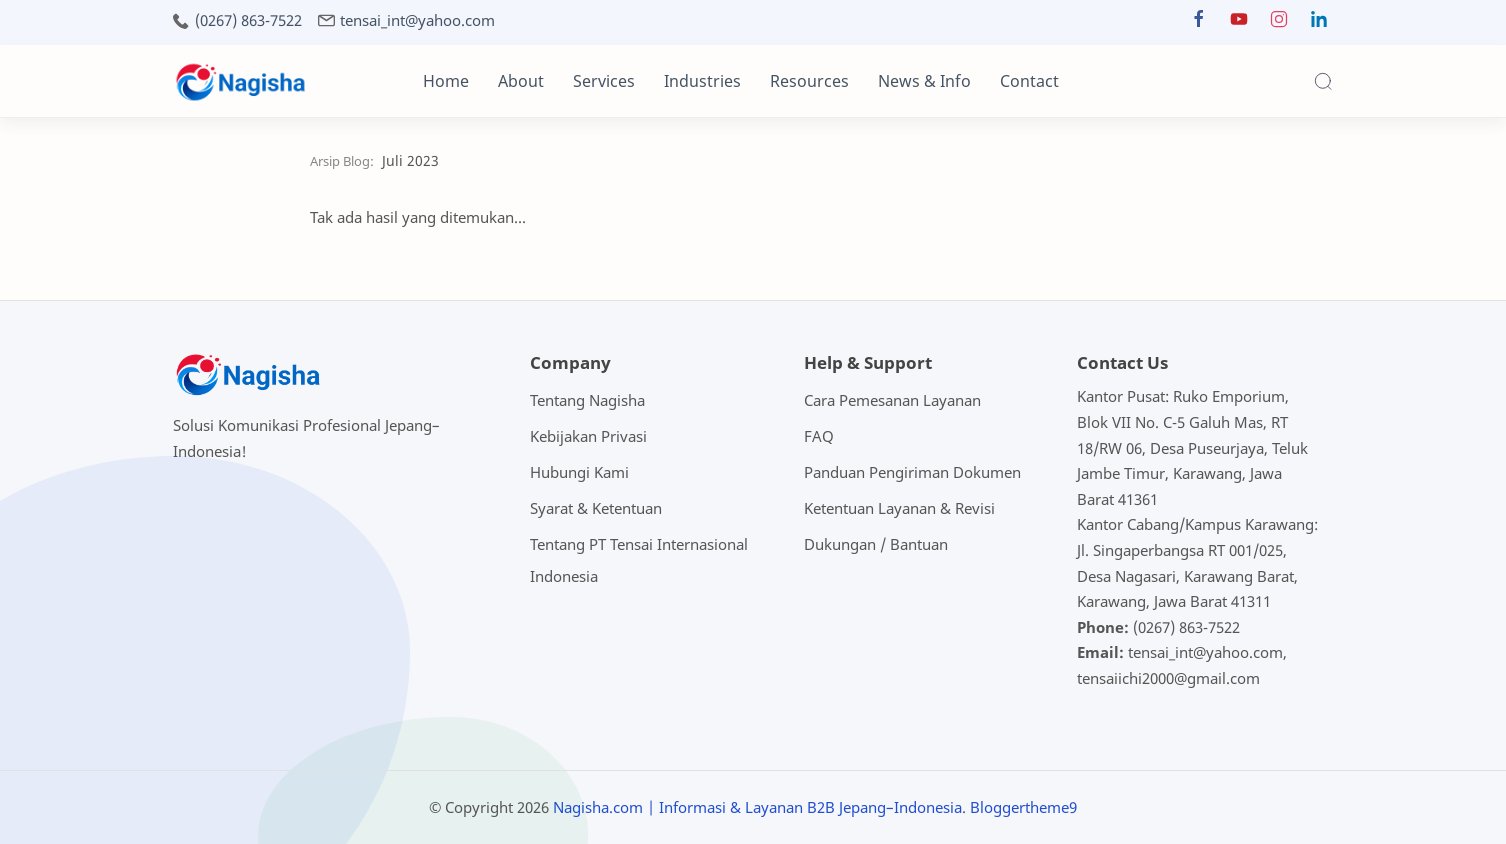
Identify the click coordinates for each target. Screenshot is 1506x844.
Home (446, 81)
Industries (702, 81)
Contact (1029, 81)
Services (604, 81)
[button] (1199, 23)
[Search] (1323, 81)
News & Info (924, 81)
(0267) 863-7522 (248, 20)
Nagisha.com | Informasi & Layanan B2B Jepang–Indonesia (757, 807)
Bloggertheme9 (1023, 807)
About (521, 81)
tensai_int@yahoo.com (417, 20)
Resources (809, 81)
